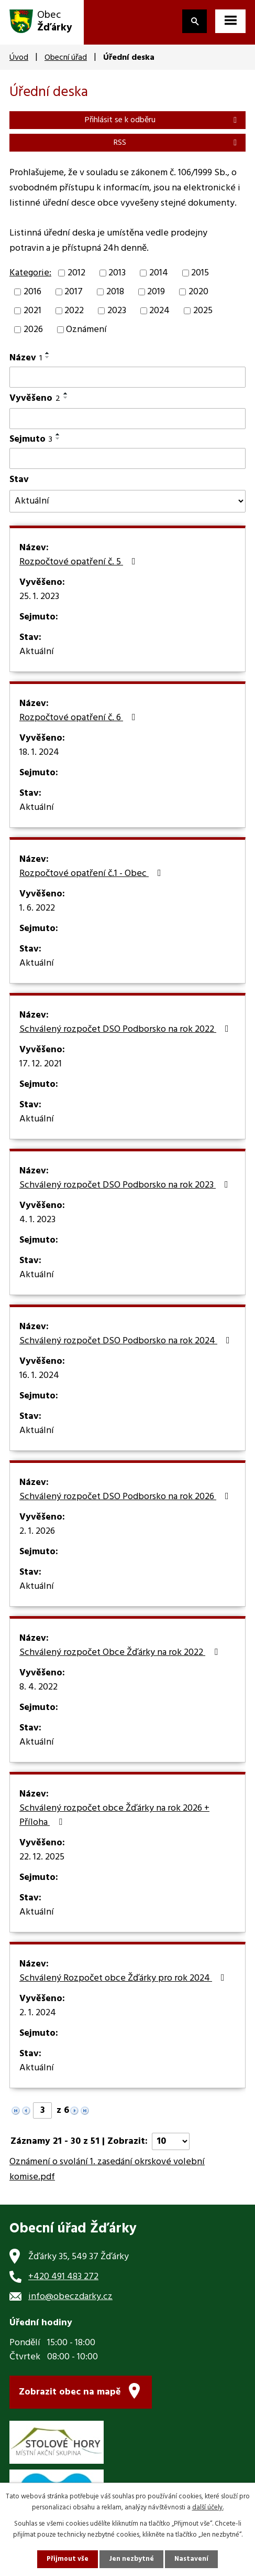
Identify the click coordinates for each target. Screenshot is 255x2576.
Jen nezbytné (131, 2558)
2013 (117, 273)
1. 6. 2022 (37, 908)
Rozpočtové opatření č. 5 (79, 562)
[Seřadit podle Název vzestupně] (47, 353)
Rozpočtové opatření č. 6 (79, 718)
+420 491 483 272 (63, 2276)
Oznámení (86, 329)
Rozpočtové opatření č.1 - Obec (92, 874)
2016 (32, 292)
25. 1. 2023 (39, 597)
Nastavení (191, 2558)
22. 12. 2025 (41, 1857)
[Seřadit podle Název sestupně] (47, 357)
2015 (200, 273)
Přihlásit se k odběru (162, 120)
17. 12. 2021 (40, 1064)
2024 (159, 310)
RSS (177, 142)
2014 (158, 273)
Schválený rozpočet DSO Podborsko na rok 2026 (126, 1497)
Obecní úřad (66, 58)
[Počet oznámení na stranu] (171, 2141)
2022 (74, 310)
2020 (198, 292)
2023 (116, 310)
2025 (203, 310)
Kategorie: (30, 273)
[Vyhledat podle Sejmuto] (127, 458)
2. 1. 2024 (37, 2013)
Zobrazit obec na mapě (70, 2392)
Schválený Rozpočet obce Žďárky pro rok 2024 (124, 1978)
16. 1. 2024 (39, 1376)
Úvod (18, 58)
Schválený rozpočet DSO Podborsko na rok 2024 (126, 1341)
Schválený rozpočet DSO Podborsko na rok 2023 (125, 1185)
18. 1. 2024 (39, 752)
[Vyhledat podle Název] (127, 377)
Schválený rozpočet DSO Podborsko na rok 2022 (126, 1029)
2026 (33, 329)
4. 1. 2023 (37, 1220)
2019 (156, 292)
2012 (76, 273)
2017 (73, 292)
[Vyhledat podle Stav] (127, 501)
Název (25, 358)
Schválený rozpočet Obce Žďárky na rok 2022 (120, 1652)
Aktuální (36, 652)
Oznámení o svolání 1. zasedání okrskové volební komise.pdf (107, 2169)
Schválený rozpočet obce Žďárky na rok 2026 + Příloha (114, 1815)
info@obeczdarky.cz (70, 2296)
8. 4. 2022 (38, 1687)
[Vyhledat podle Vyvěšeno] (127, 418)
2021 (32, 310)
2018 (115, 292)
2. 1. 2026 (37, 1531)
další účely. (208, 2507)
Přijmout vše (67, 2558)
